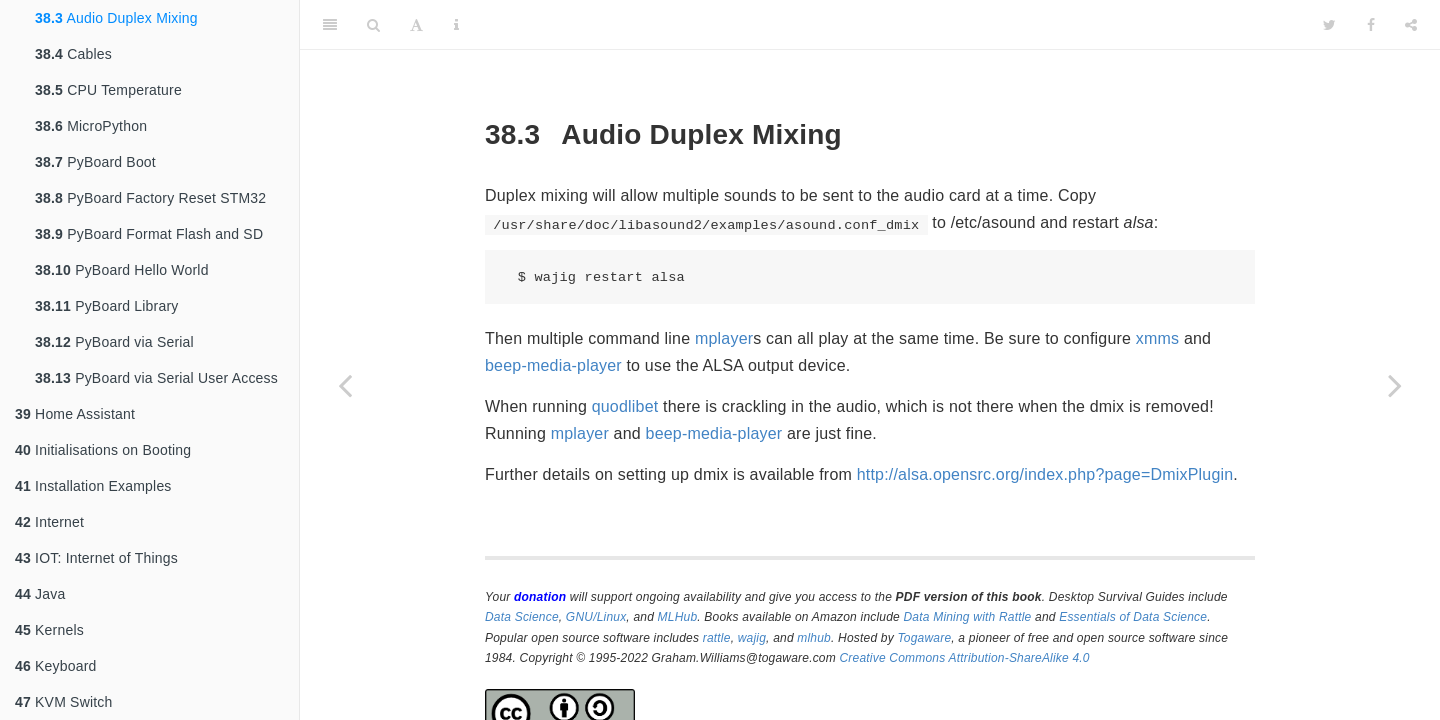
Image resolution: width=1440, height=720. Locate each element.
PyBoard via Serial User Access (156, 378)
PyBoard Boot (95, 162)
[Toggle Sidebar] (330, 25)
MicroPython (91, 126)
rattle (717, 638)
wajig (752, 638)
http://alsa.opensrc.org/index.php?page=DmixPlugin (1045, 474)
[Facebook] (1371, 25)
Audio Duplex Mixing (116, 18)
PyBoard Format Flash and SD (149, 234)
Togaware (924, 638)
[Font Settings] (416, 25)
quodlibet (625, 406)
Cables (73, 54)
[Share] (1411, 25)
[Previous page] (345, 385)
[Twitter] (1329, 25)
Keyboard (56, 666)
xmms (1157, 338)
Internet (49, 522)
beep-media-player (553, 365)
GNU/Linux (596, 617)
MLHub (678, 617)
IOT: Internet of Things (96, 558)
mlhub (814, 638)
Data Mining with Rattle (968, 617)
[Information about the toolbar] (456, 25)
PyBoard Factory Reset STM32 (150, 198)
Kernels (49, 630)
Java (40, 594)
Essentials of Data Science (1133, 617)
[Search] (373, 25)
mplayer (724, 338)
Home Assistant (75, 414)
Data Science (522, 617)
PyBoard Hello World (122, 270)
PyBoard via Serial (114, 342)
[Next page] (1395, 385)
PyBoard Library (107, 306)
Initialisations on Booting (103, 450)
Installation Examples (93, 486)
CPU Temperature (108, 90)
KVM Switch (64, 702)
